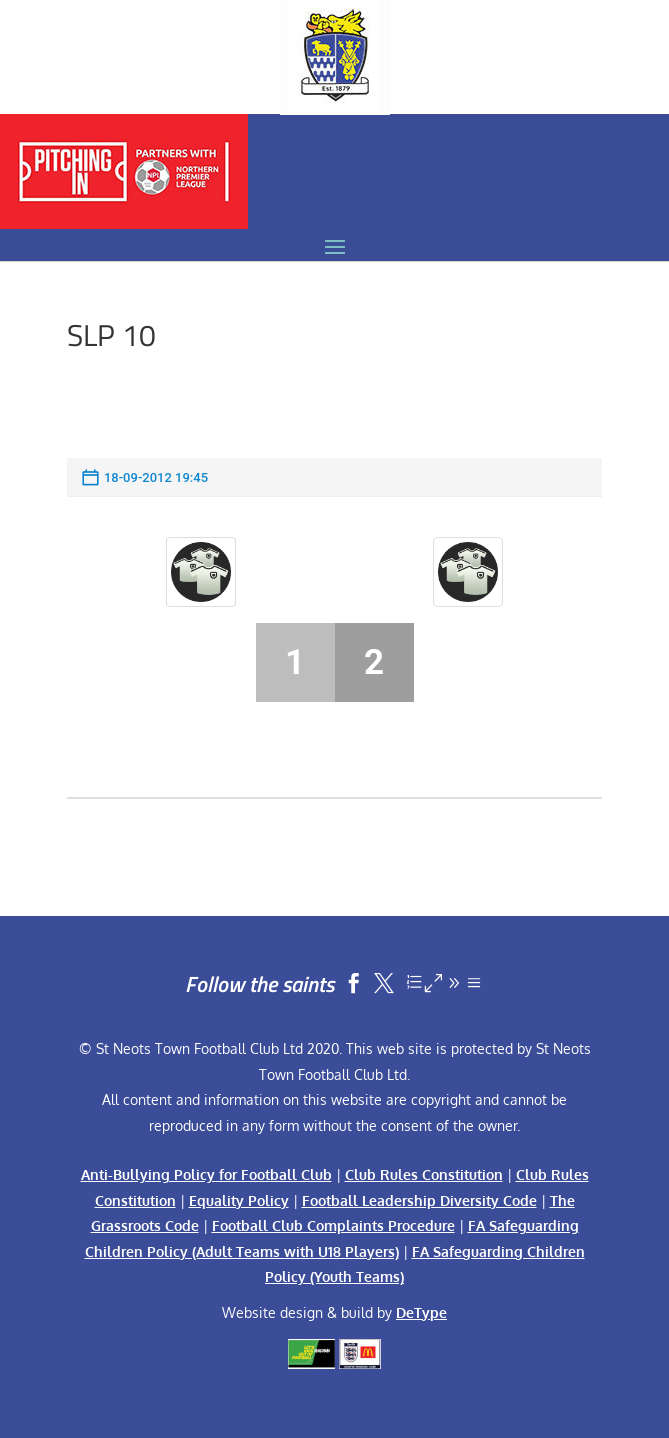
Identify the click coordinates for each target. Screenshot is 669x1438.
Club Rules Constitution (424, 1174)
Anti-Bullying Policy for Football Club (206, 1174)
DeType (421, 1312)
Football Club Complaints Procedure (333, 1225)
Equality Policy (239, 1200)
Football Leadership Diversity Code (419, 1200)
